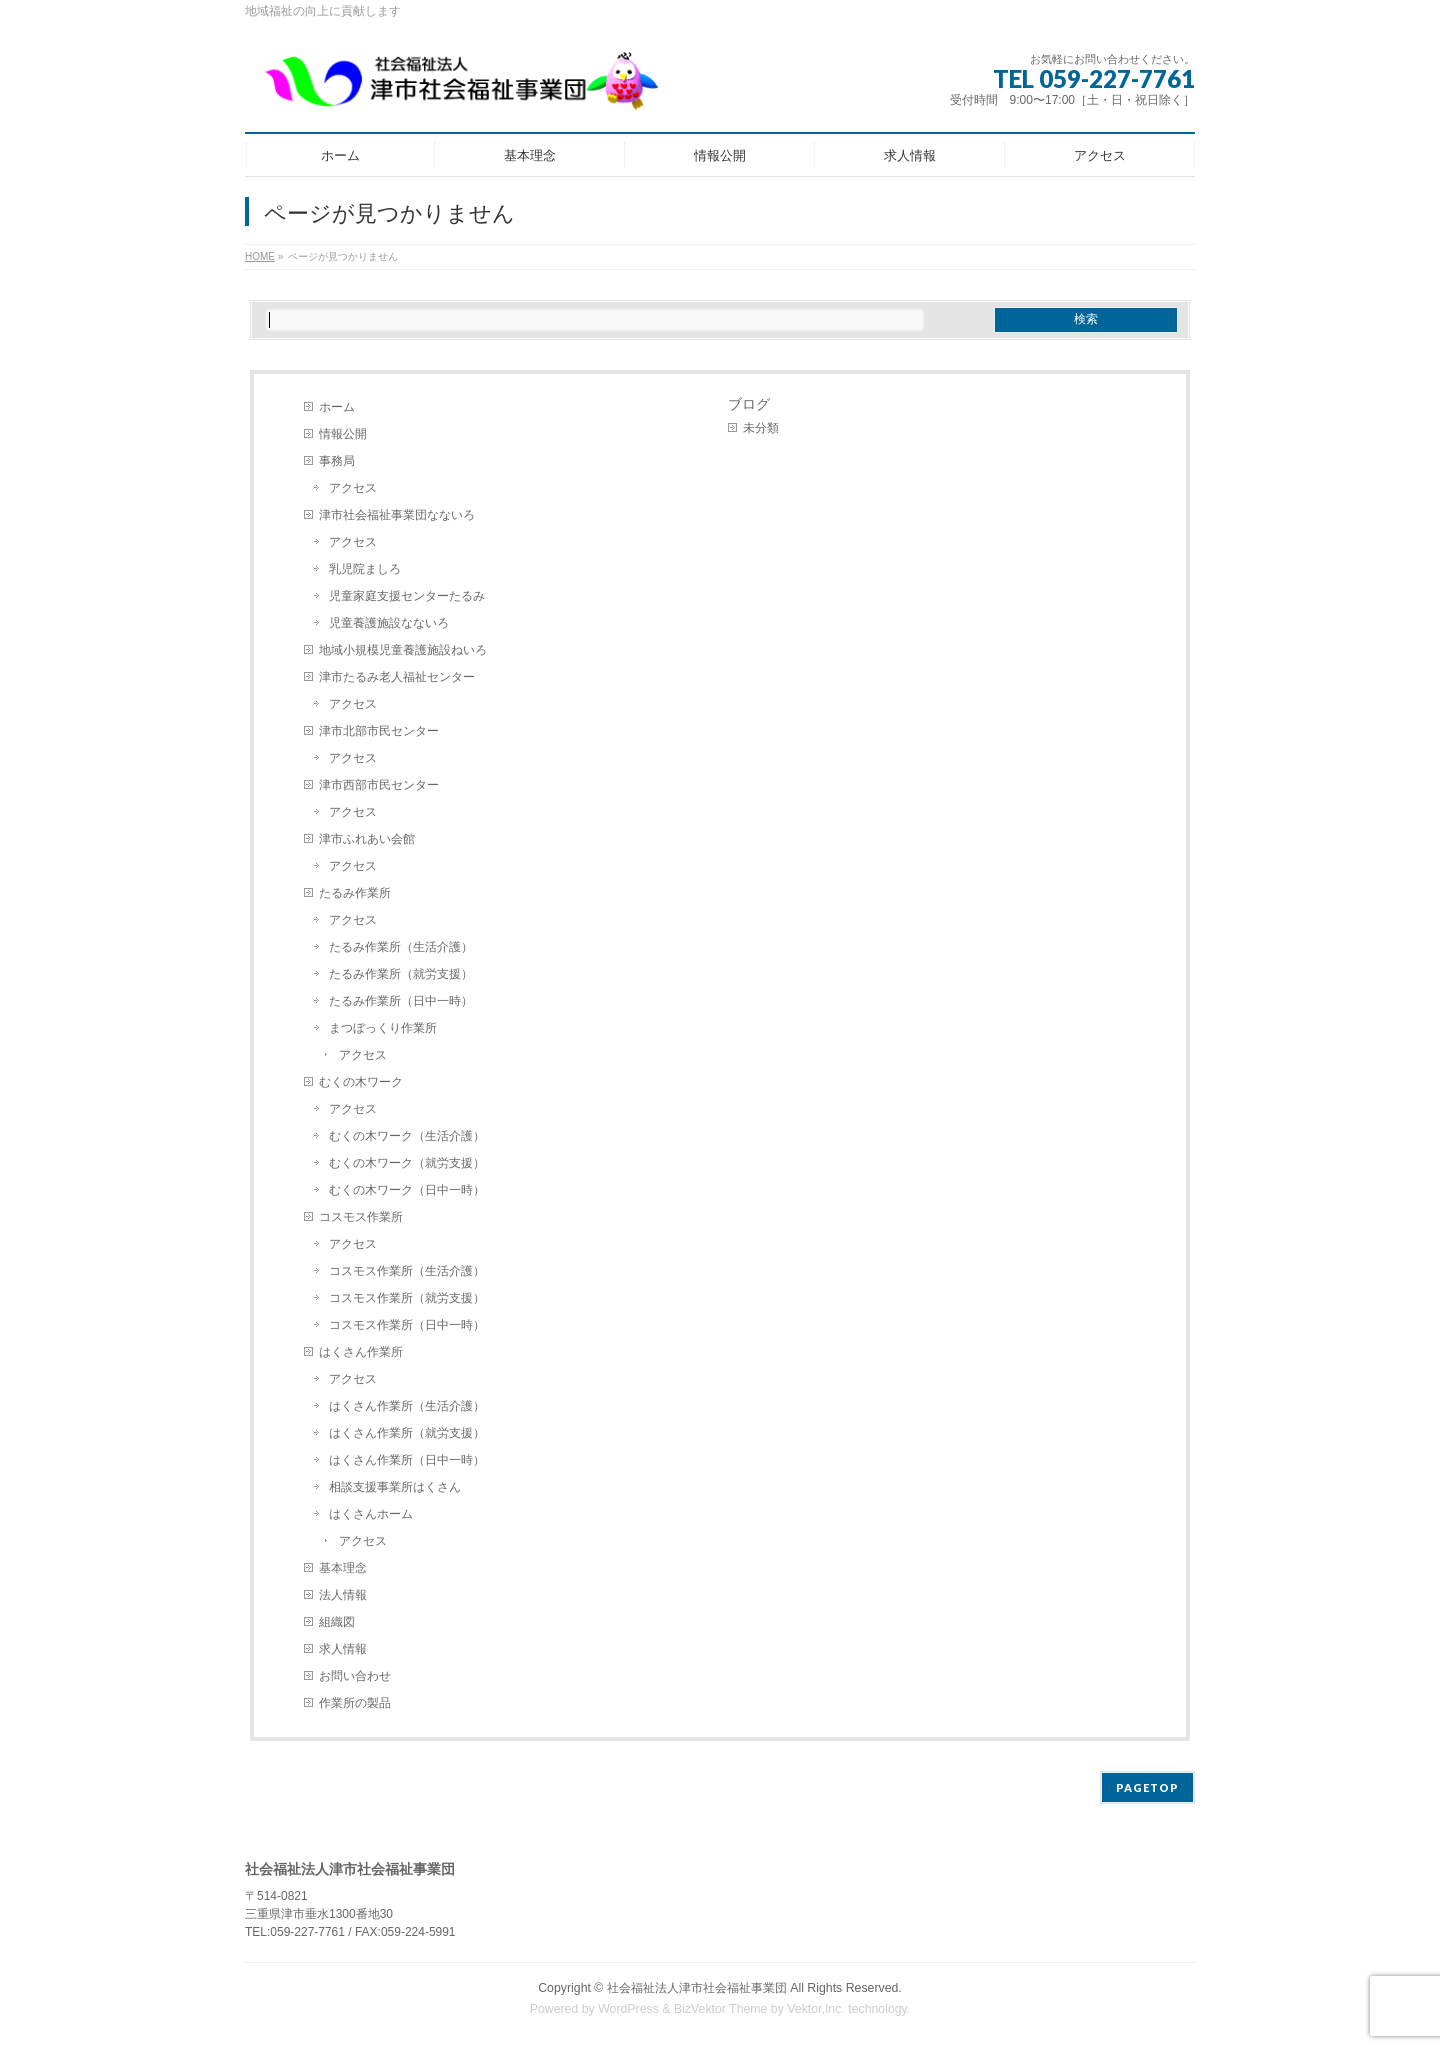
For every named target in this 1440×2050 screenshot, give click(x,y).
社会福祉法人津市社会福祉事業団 (697, 1988)
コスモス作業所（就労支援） (407, 1298)
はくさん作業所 (361, 1352)
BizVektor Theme (721, 2009)
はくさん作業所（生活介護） (407, 1406)
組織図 (337, 1622)
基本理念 (343, 1568)
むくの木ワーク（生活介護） (407, 1136)
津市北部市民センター (379, 731)
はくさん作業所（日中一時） (407, 1460)
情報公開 (343, 434)
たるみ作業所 (355, 893)
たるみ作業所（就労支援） (401, 974)
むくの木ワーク (361, 1082)
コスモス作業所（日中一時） (407, 1325)
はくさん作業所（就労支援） (407, 1433)
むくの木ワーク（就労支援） (407, 1163)
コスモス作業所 (361, 1217)
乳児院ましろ (365, 569)
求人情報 (343, 1649)
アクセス (353, 488)
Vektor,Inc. (816, 2009)
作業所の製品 (355, 1703)
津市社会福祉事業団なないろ (397, 515)
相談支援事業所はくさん (395, 1487)
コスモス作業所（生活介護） (407, 1271)
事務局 (337, 461)
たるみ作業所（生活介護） (401, 947)
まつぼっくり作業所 (383, 1028)
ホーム (337, 407)
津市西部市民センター (379, 785)
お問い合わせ (355, 1676)
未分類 (761, 428)
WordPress (628, 2009)
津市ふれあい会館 (367, 839)
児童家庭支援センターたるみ (407, 596)
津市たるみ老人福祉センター (397, 677)
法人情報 (343, 1595)
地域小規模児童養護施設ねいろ (403, 650)
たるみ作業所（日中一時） (401, 1001)
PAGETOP (1147, 1787)
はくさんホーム (371, 1514)
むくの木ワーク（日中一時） (407, 1190)
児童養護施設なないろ (389, 623)
